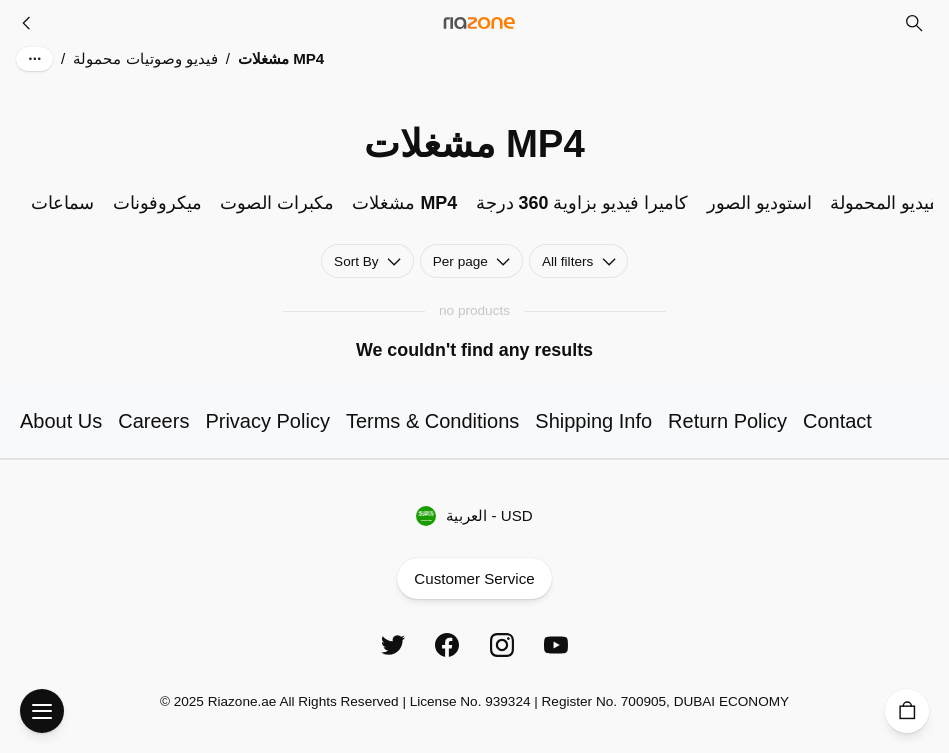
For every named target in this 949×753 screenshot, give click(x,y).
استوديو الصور (759, 203)
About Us (61, 421)
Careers (153, 421)
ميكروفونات (157, 203)
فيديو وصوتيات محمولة (145, 58)
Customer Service (474, 578)
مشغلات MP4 (404, 203)
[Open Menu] (42, 711)
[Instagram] (502, 645)
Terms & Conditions (432, 421)
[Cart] (907, 711)
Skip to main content (95, 39)
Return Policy (727, 421)
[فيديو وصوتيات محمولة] (27, 23)
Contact (837, 421)
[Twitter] (393, 645)
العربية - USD (475, 516)
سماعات (62, 203)
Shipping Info (593, 421)
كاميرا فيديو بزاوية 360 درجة (582, 203)
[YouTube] (556, 645)
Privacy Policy (267, 421)
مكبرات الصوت (277, 203)
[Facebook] (447, 645)
